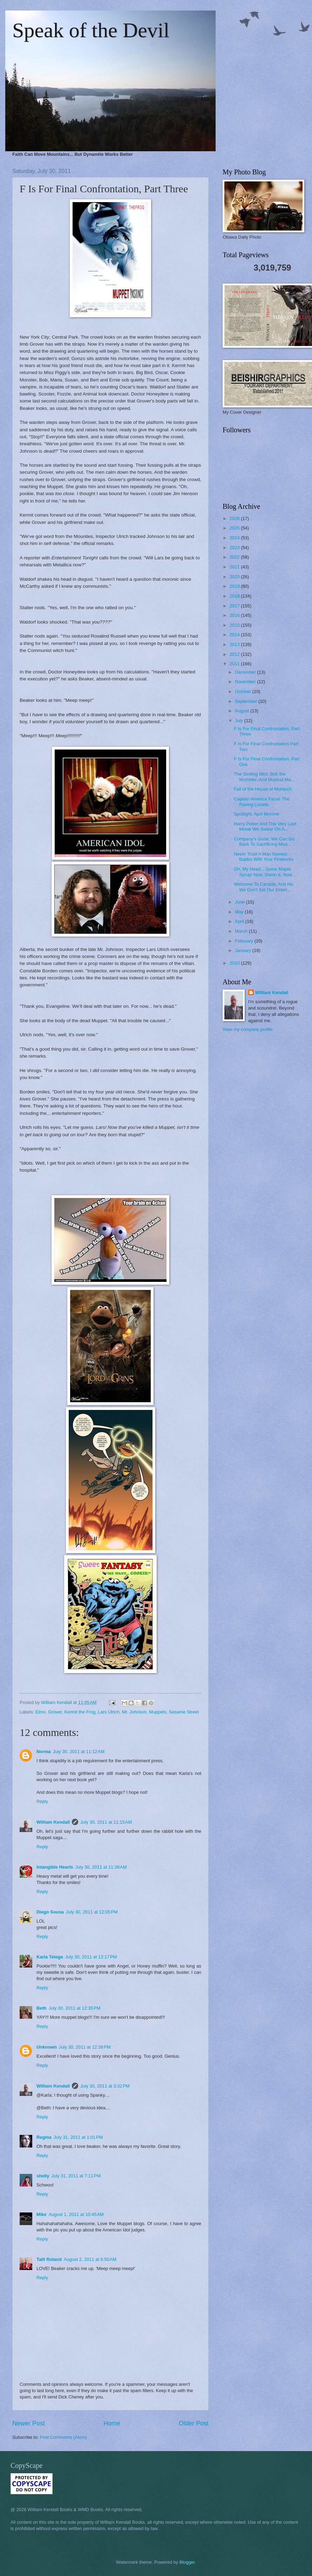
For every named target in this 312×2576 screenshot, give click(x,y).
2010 (235, 963)
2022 (235, 557)
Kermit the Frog (79, 1712)
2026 (235, 518)
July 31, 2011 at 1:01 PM (78, 2137)
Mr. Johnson (134, 1712)
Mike (41, 2214)
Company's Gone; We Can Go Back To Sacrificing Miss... (264, 841)
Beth (41, 2008)
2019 (235, 586)
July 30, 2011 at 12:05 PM (92, 1912)
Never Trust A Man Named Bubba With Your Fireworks (263, 856)
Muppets (157, 1712)
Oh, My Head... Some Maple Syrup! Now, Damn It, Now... (265, 871)
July (239, 720)
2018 (235, 596)
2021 (235, 567)
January (243, 950)
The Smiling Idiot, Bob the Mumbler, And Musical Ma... (264, 776)
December (246, 672)
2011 (235, 663)
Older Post (194, 2423)
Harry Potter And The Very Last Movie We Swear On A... (265, 826)
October (243, 691)
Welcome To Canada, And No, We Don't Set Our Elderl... (264, 886)
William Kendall (53, 1822)
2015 (235, 625)
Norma (43, 1751)
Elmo (40, 1712)
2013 (235, 644)
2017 (235, 605)
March (242, 931)
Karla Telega (49, 1956)
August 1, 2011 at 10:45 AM (76, 2214)
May (240, 911)
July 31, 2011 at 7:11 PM (76, 2175)
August (242, 710)
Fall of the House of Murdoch (263, 789)
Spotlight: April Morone (256, 814)
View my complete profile (248, 1029)
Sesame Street (184, 1712)
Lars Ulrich (109, 1712)
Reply (42, 1801)
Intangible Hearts (54, 1867)
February (244, 941)
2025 (235, 528)
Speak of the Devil (90, 30)
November (246, 681)
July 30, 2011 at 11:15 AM (106, 1822)
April (240, 921)
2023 (235, 547)
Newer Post (28, 2423)
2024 (235, 537)
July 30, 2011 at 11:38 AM (101, 1867)
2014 (235, 634)
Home (111, 2423)
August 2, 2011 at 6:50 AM (90, 2259)
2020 (235, 576)
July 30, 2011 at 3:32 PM (105, 2086)
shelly (42, 2175)
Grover (55, 1712)
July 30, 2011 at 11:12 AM (78, 1751)
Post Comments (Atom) (63, 2437)
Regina (44, 2137)
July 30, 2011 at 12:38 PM (85, 2047)
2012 (235, 654)
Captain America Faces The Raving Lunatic (262, 801)
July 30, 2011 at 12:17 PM (91, 1956)
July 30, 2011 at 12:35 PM (75, 2008)
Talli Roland (49, 2259)
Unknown (46, 2047)
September (246, 701)
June (240, 902)
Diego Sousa (50, 1912)
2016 (235, 615)
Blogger (187, 2562)
